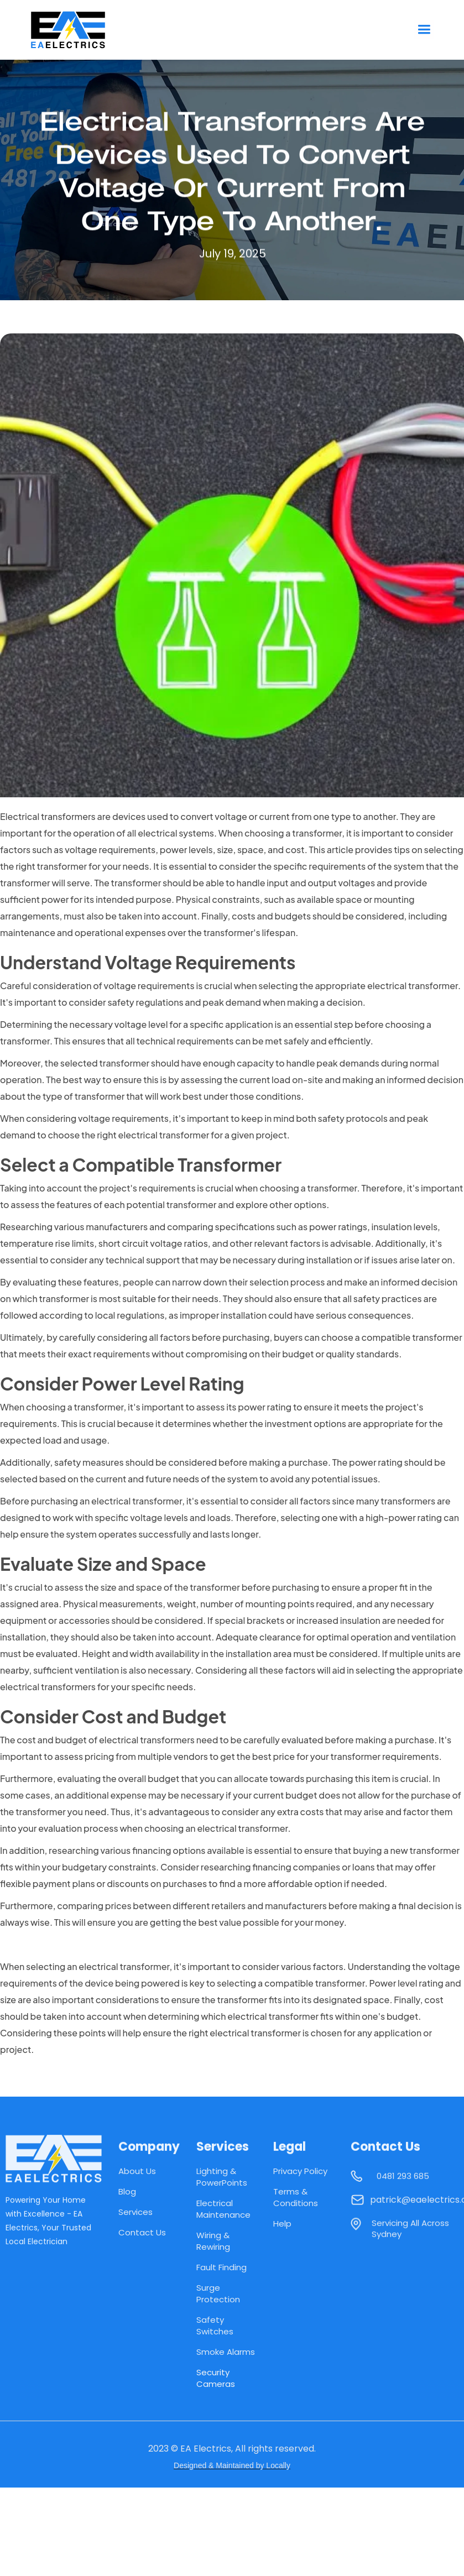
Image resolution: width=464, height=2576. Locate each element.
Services (135, 2212)
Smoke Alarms (225, 2352)
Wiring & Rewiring (213, 2241)
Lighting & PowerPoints (221, 2176)
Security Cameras (215, 2378)
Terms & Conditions (295, 2197)
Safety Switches (214, 2325)
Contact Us (142, 2232)
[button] (424, 29)
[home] (77, 30)
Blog (127, 2191)
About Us (137, 2171)
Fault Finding (221, 2267)
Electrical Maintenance (223, 2208)
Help (282, 2223)
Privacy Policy (300, 2171)
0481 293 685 (403, 2181)
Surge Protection (218, 2293)
